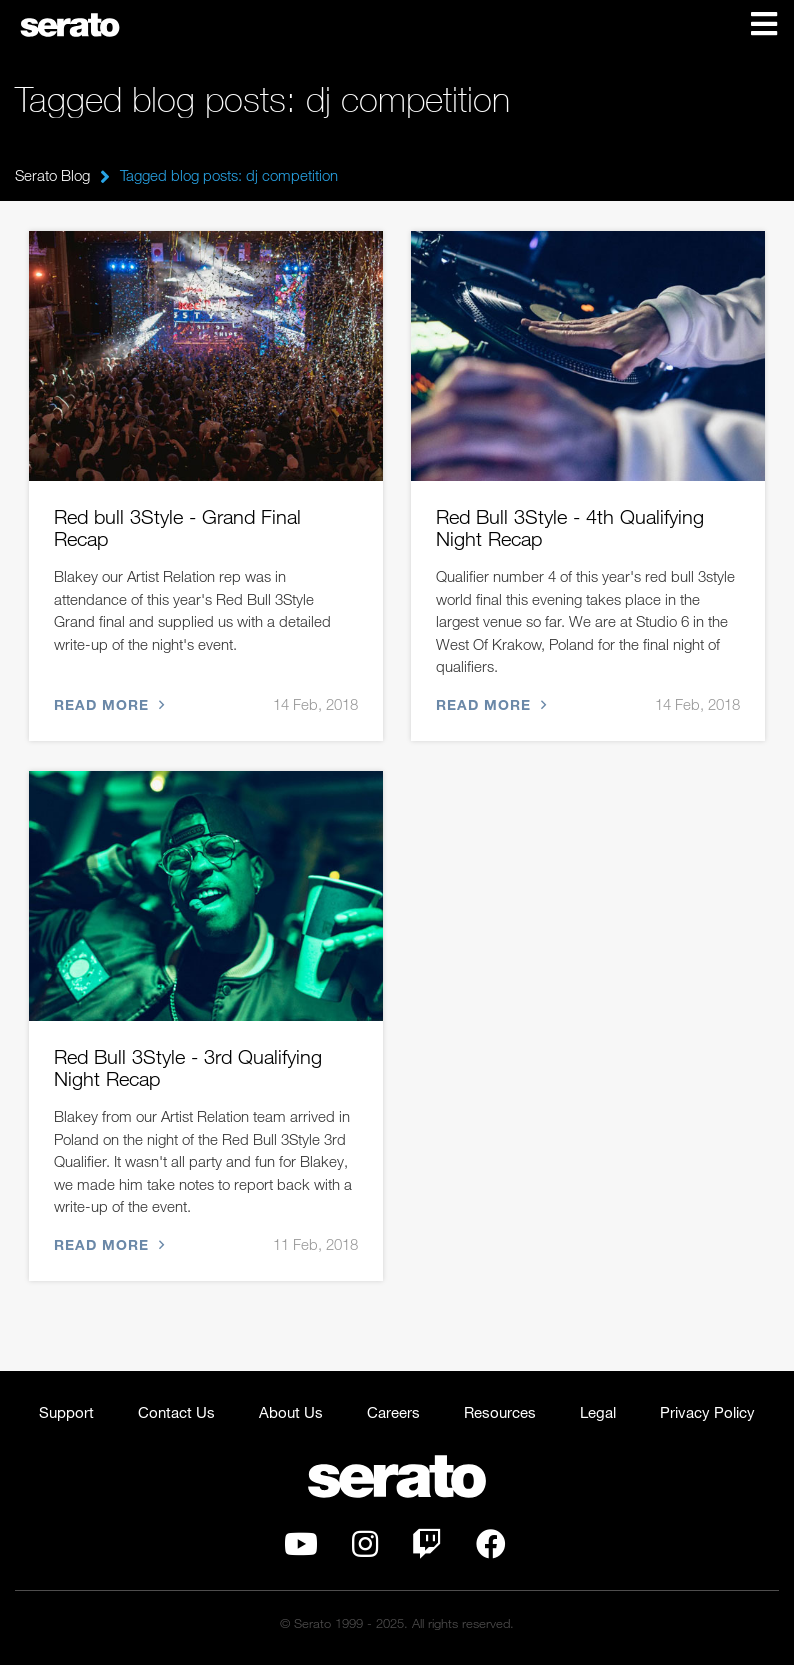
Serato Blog (52, 175)
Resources (500, 1412)
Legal (598, 1412)
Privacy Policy (707, 1412)
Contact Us (176, 1412)
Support (66, 1412)
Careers (393, 1412)
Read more (107, 704)
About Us (291, 1412)
